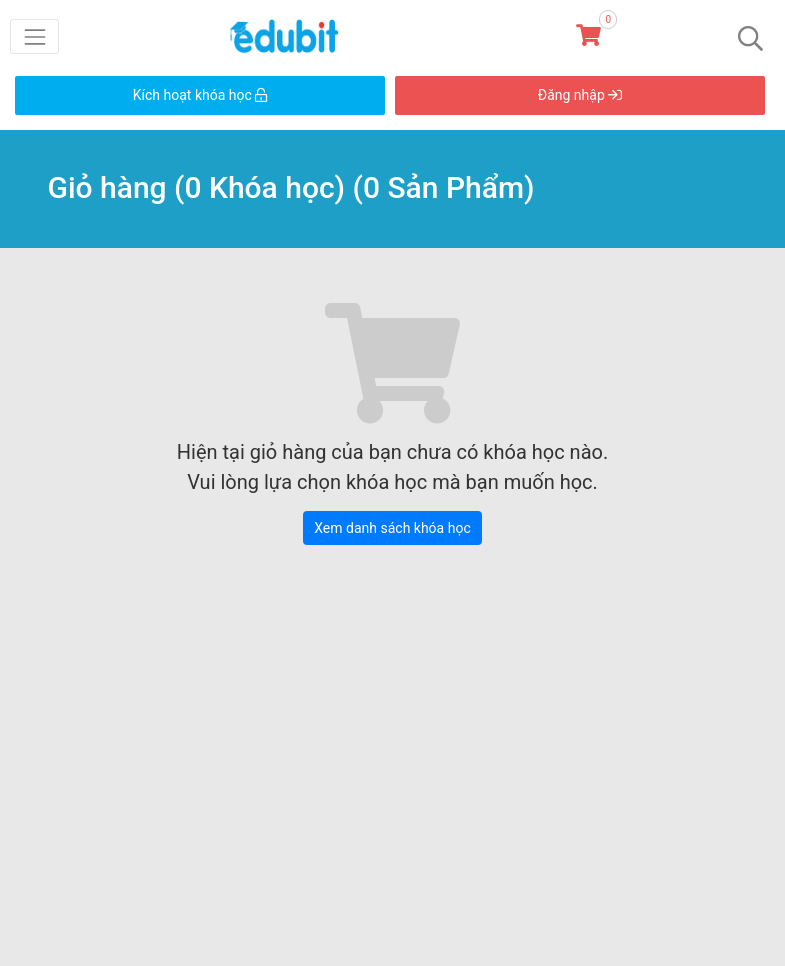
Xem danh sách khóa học (392, 528)
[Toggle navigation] (34, 36)
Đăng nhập (580, 95)
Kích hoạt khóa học (200, 95)
